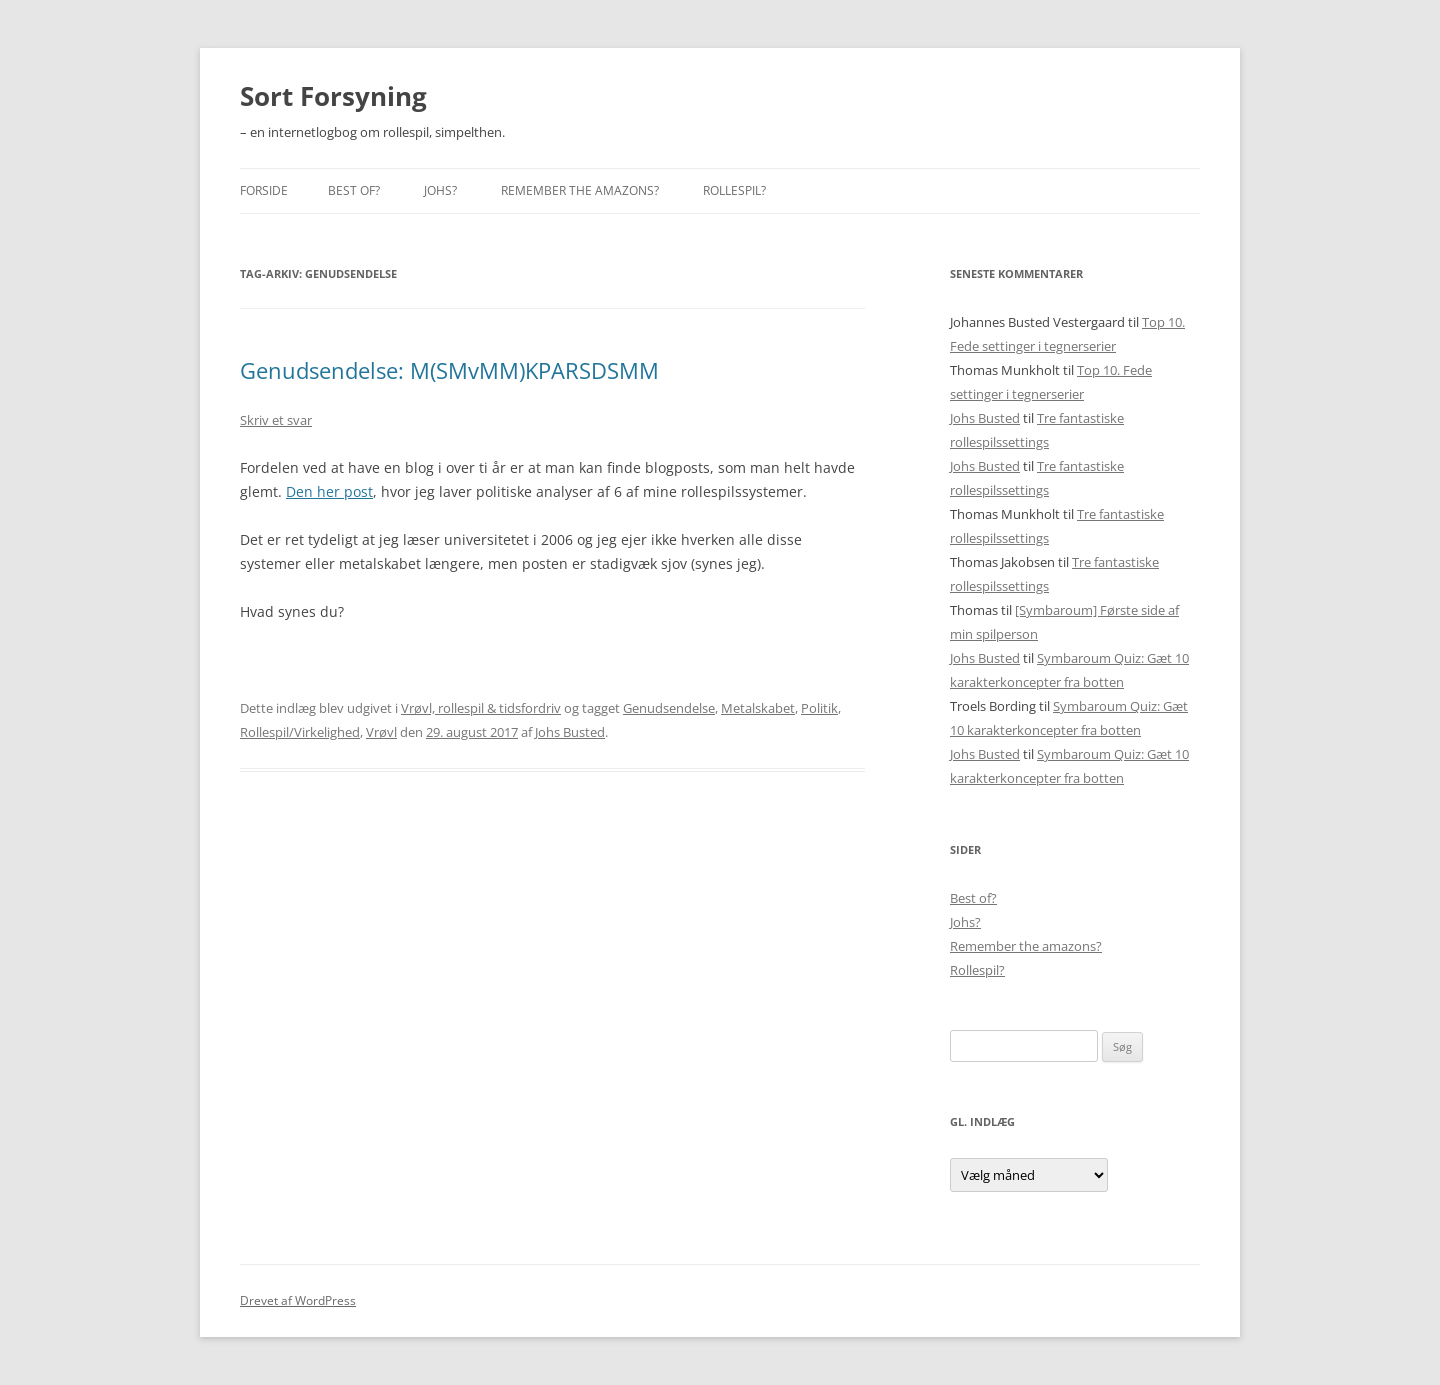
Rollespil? (734, 190)
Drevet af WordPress (298, 1300)
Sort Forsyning (333, 96)
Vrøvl (381, 732)
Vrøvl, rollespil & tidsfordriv (481, 708)
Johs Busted (570, 732)
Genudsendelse (669, 708)
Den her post (329, 491)
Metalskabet (758, 708)
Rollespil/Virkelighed (300, 732)
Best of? (354, 190)
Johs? (440, 190)
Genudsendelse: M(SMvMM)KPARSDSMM (449, 370)
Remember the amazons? (580, 190)
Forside (264, 190)
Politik (819, 708)
